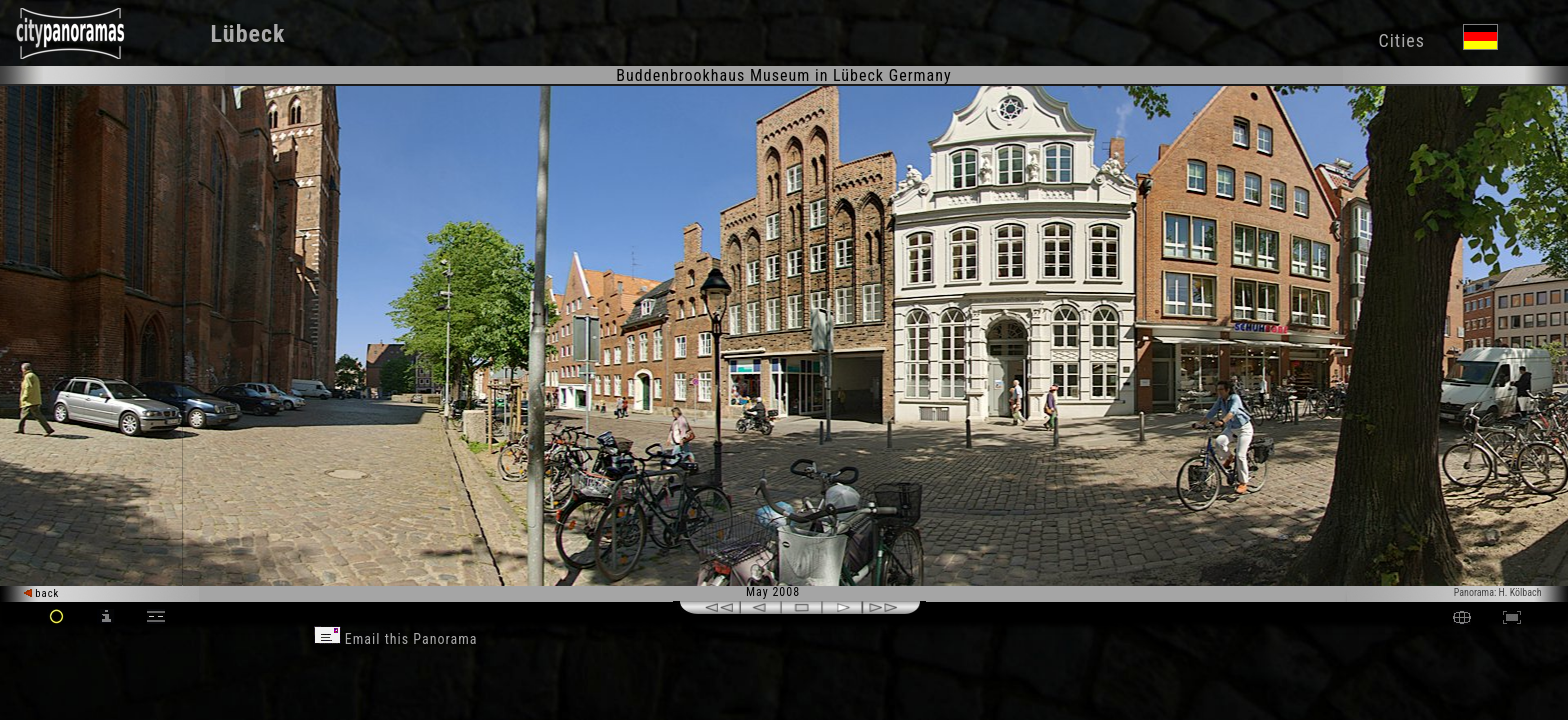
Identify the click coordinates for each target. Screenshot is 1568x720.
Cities (1401, 40)
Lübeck (248, 34)
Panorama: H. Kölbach (1498, 592)
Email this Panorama (396, 639)
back (42, 593)
